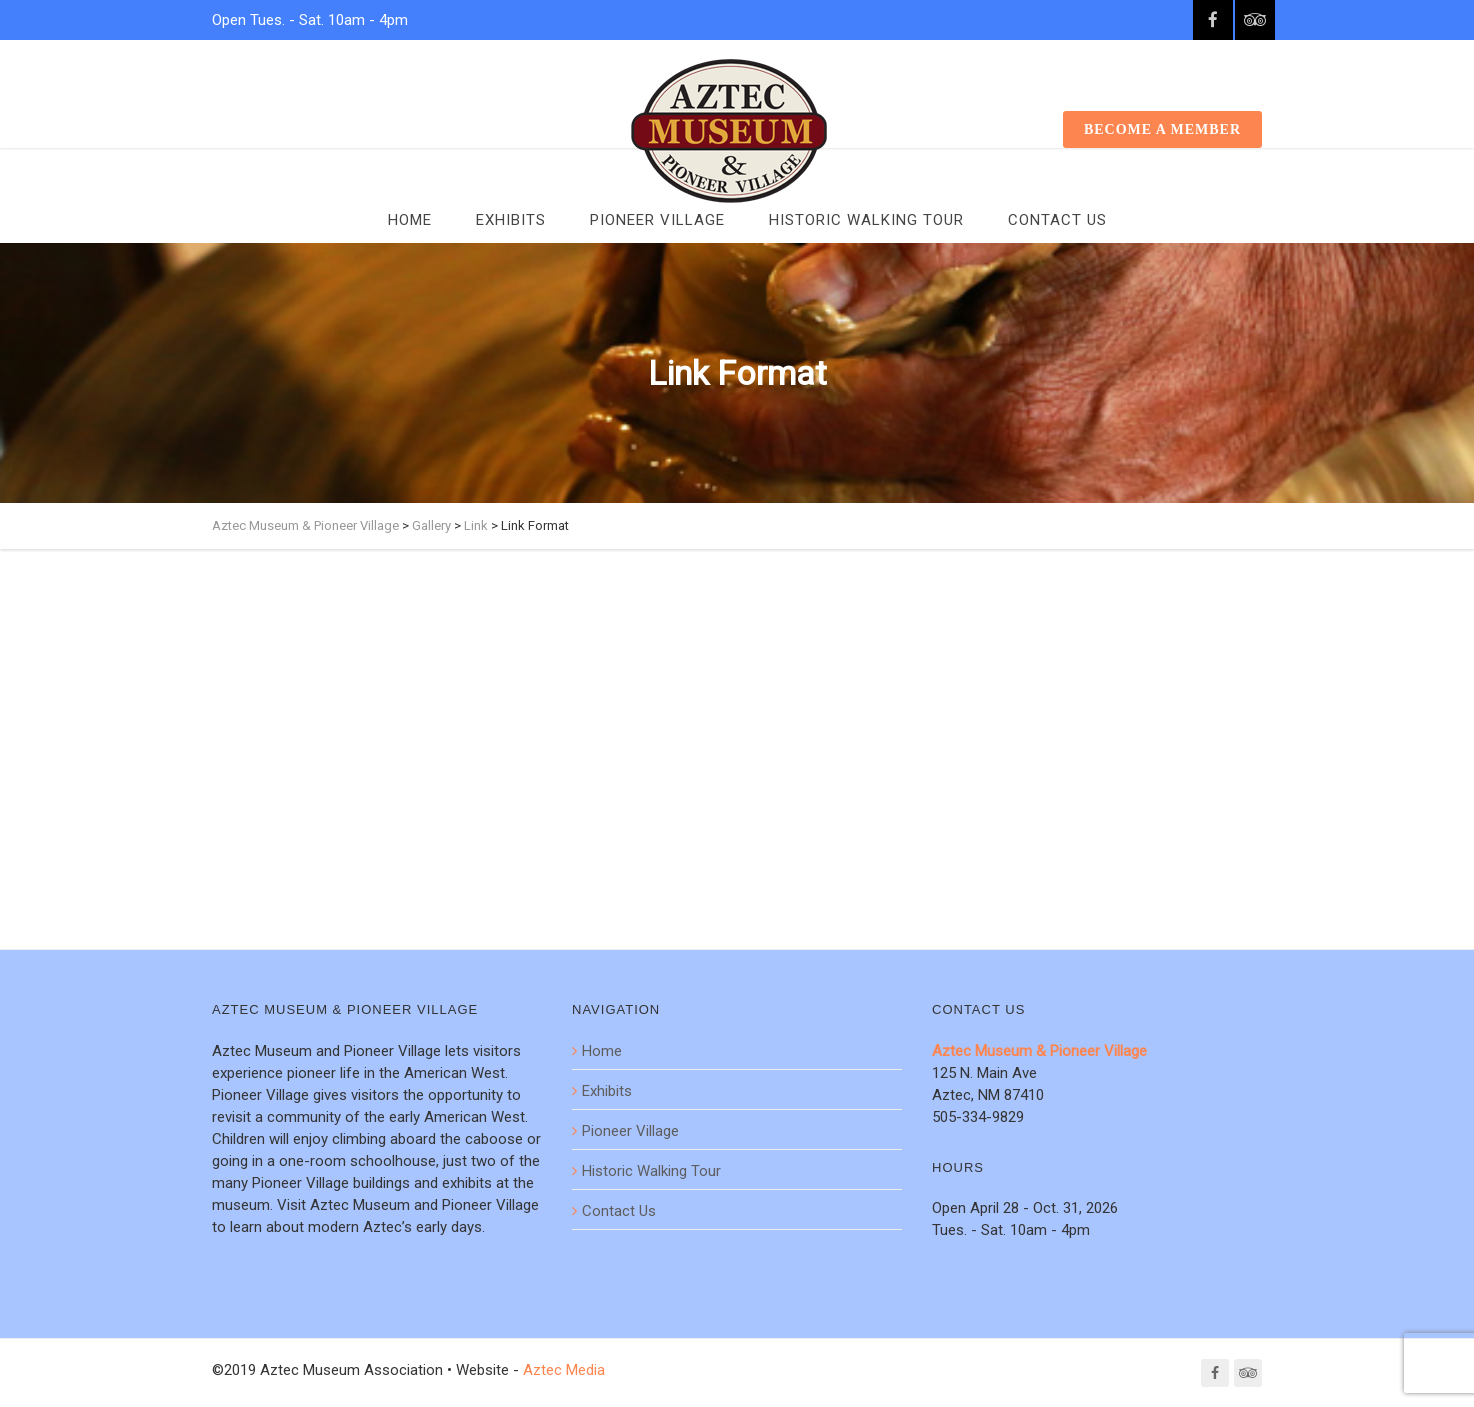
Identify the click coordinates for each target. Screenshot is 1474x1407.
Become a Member (1162, 129)
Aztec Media (564, 1370)
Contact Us (1057, 220)
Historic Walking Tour (866, 220)
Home (410, 220)
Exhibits (511, 220)
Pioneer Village (657, 220)
